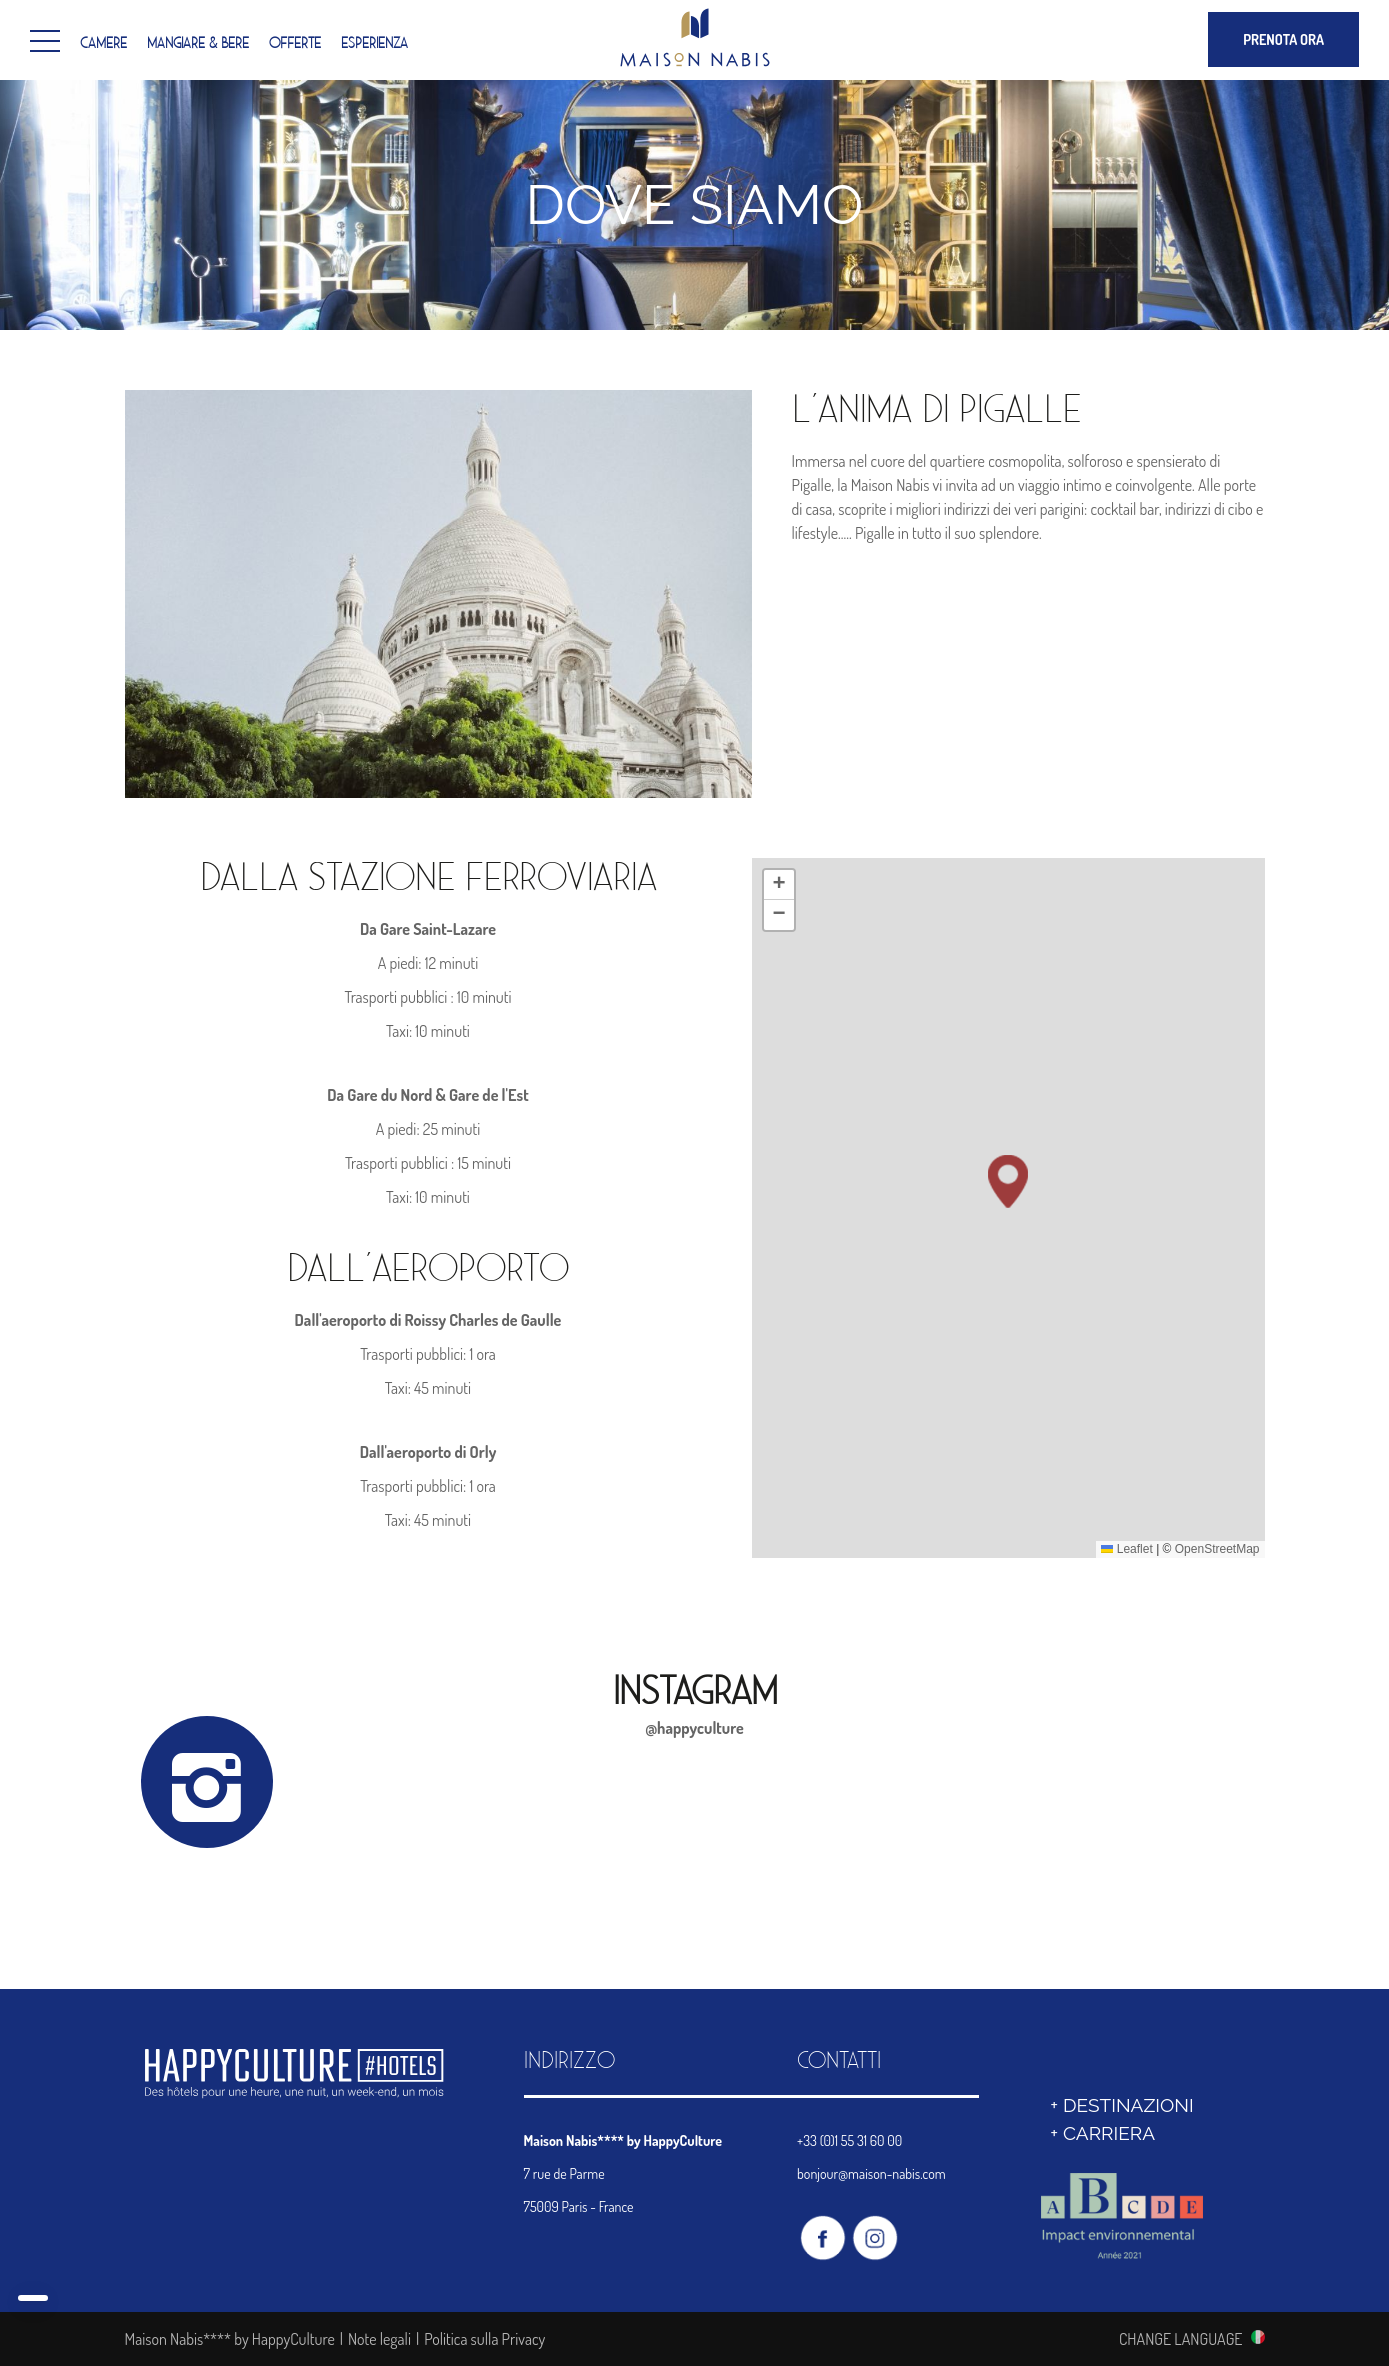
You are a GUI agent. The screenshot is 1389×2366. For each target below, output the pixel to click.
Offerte (295, 44)
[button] (1008, 1347)
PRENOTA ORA (1283, 39)
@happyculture (694, 1728)
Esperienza (374, 44)
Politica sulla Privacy (484, 2339)
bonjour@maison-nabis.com (871, 2173)
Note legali (379, 2339)
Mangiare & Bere (198, 44)
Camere (103, 44)
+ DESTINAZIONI (1121, 2105)
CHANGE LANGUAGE (1181, 2338)
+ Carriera (1102, 2133)
